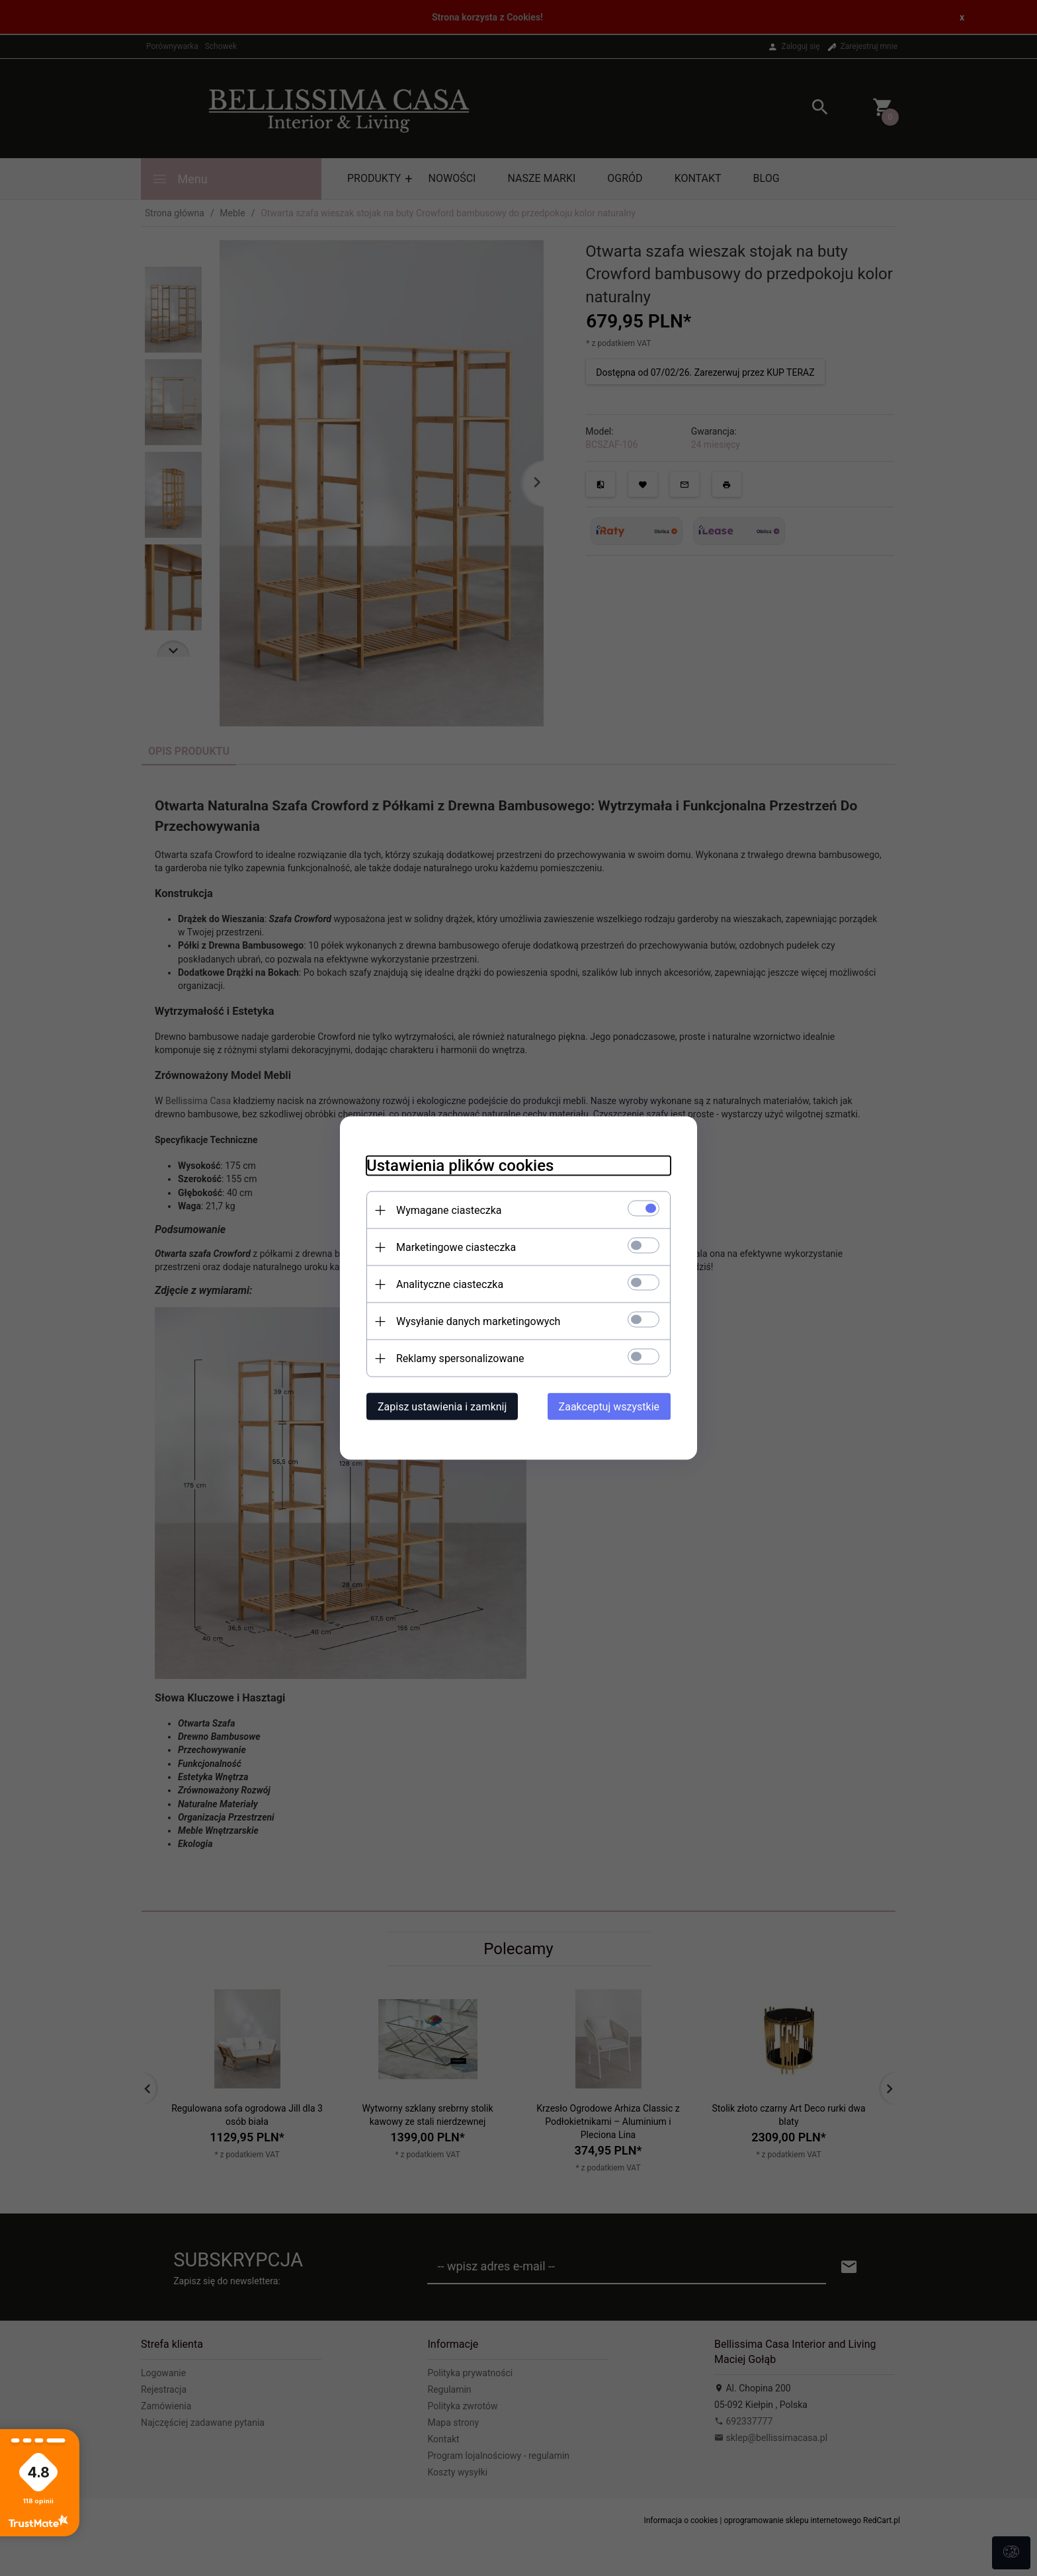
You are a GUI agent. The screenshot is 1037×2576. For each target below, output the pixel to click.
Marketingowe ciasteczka (456, 1247)
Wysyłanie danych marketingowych (478, 1321)
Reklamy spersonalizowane (460, 1358)
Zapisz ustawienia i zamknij (442, 1406)
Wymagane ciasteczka (449, 1210)
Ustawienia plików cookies (460, 1165)
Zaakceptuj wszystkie (609, 1406)
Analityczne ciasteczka (449, 1284)
